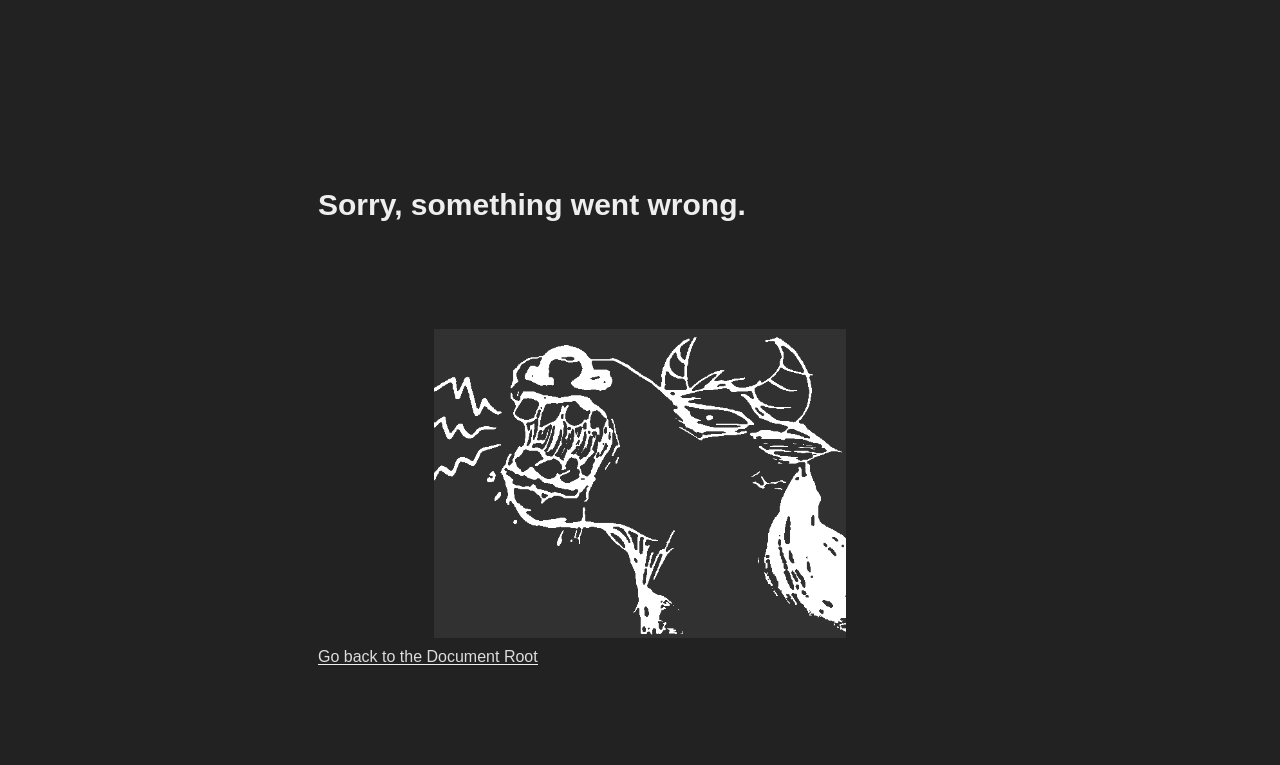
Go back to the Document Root (428, 656)
